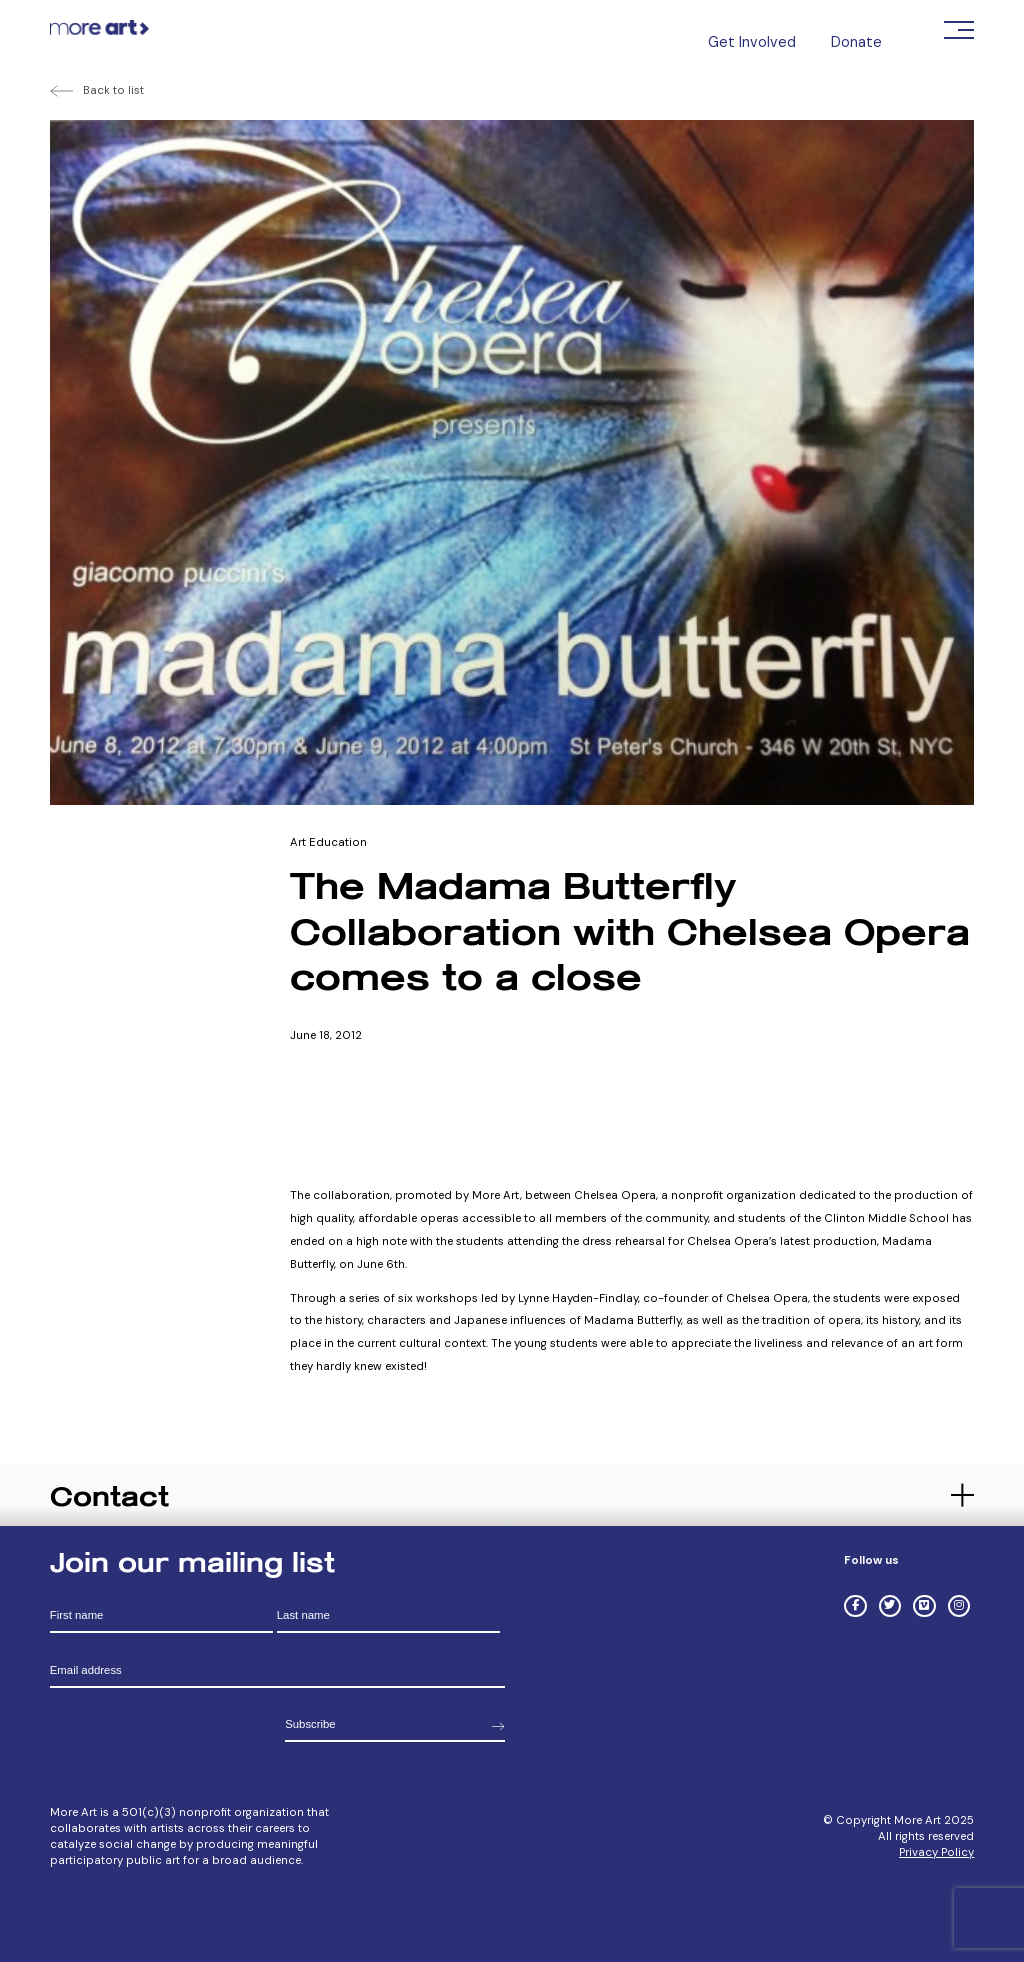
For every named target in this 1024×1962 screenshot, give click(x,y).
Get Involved (752, 42)
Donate (856, 42)
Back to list (113, 90)
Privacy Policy (936, 1852)
